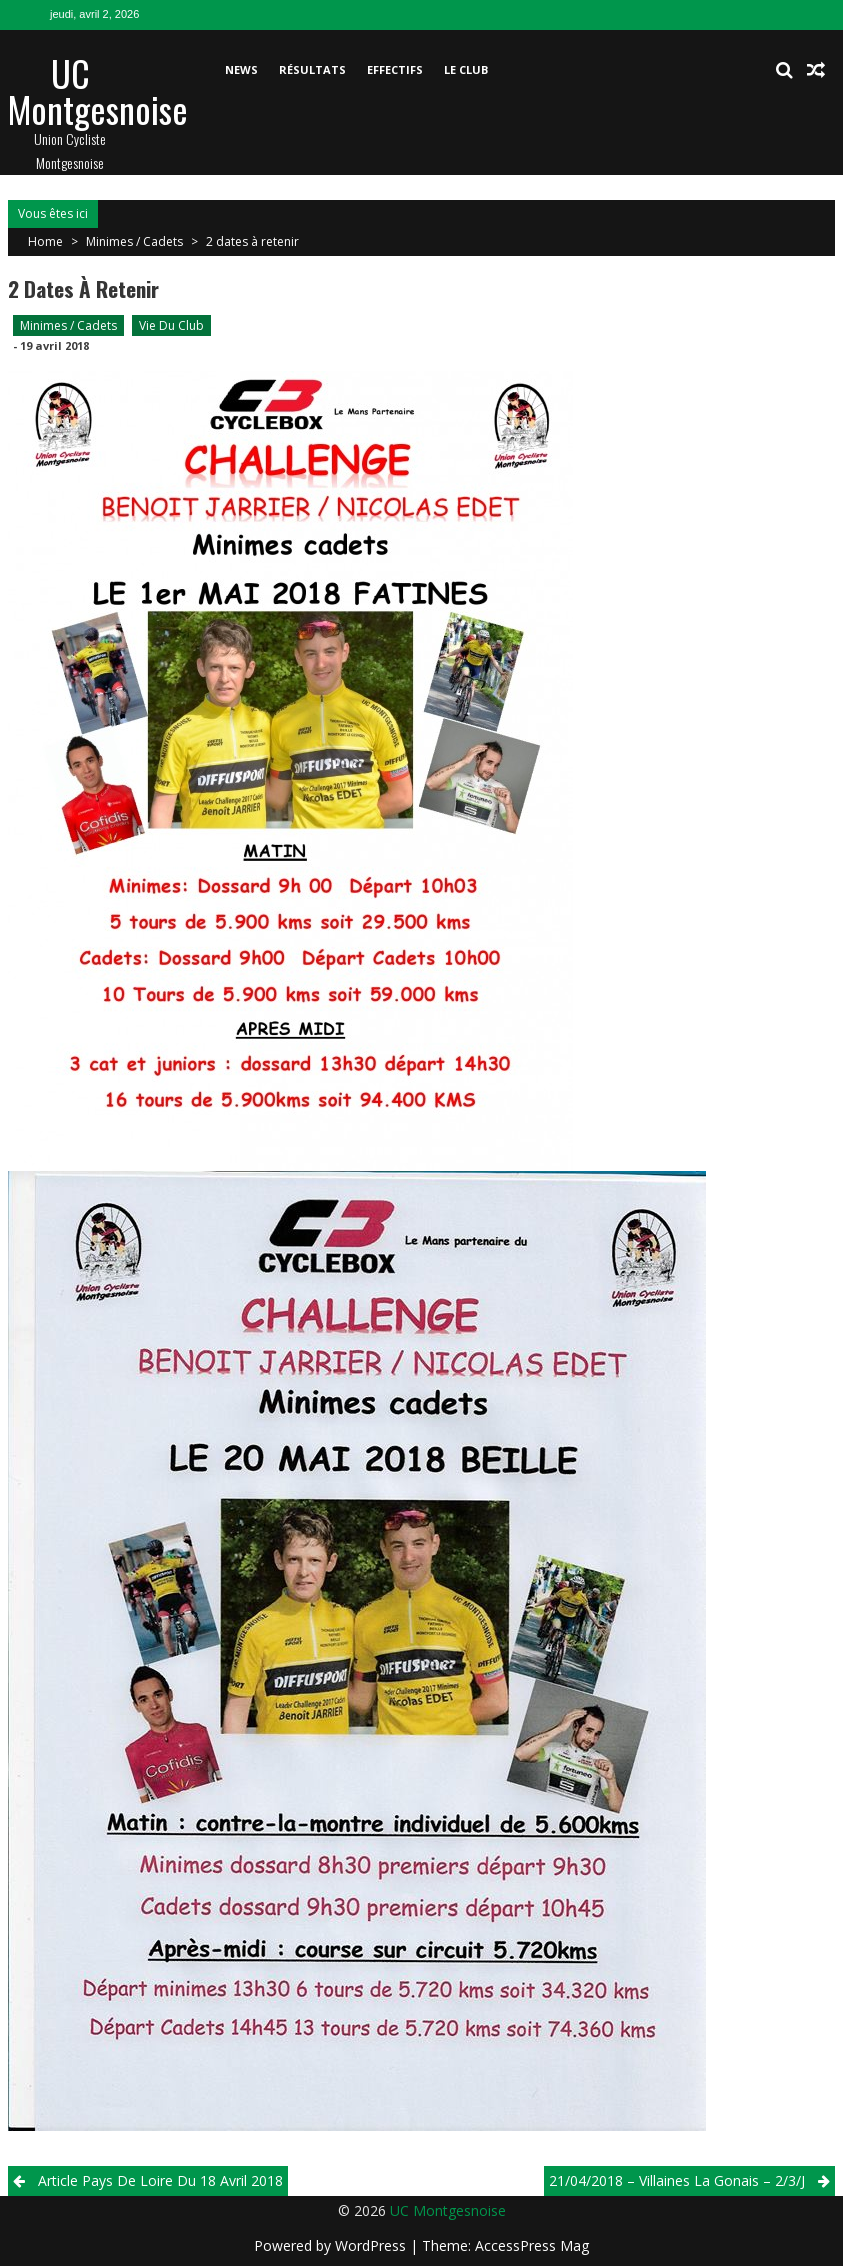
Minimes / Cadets (134, 241)
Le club (466, 69)
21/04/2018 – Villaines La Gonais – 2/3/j (677, 2180)
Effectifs (395, 69)
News (241, 69)
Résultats (312, 69)
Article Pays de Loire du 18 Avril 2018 (160, 2180)
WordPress (372, 2245)
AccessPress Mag (532, 2245)
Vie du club (171, 325)
